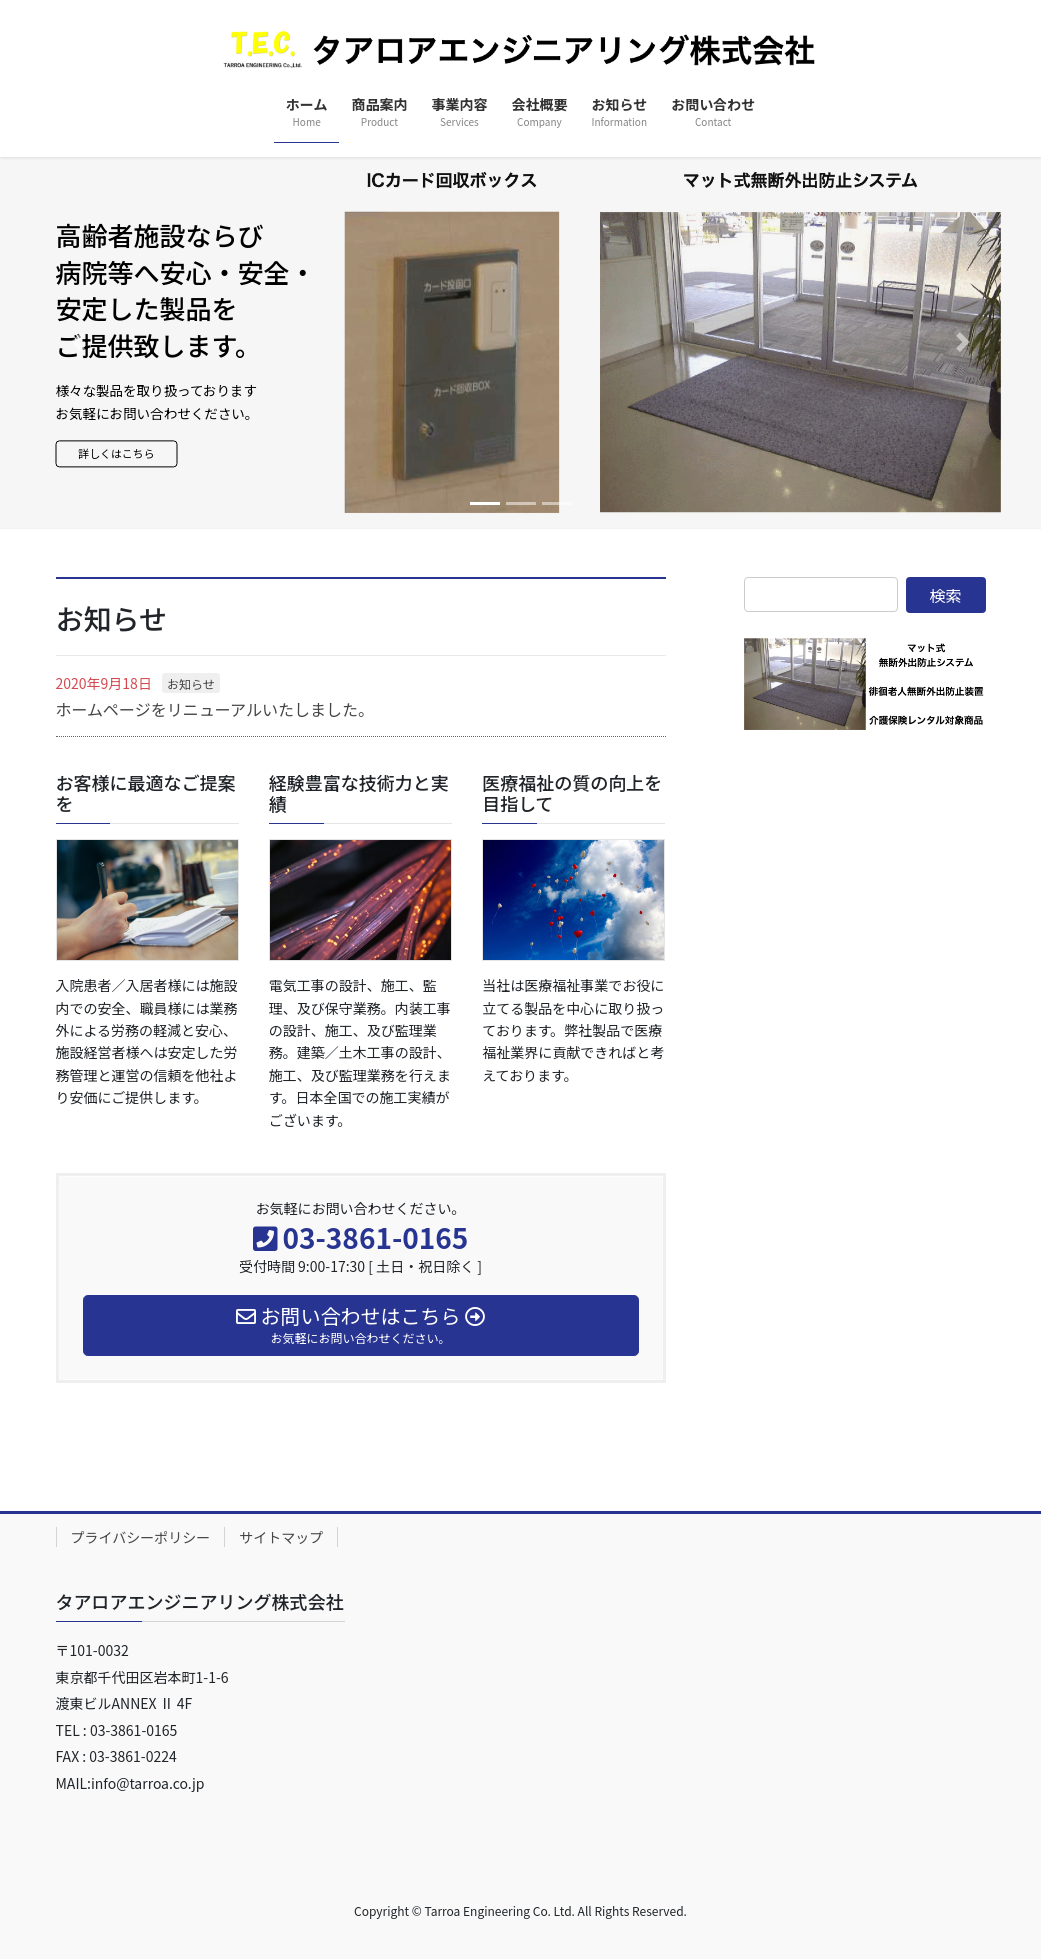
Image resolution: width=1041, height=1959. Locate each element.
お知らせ (191, 683)
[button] (78, 343)
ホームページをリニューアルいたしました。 (215, 709)
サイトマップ (281, 1537)
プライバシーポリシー (141, 1537)
